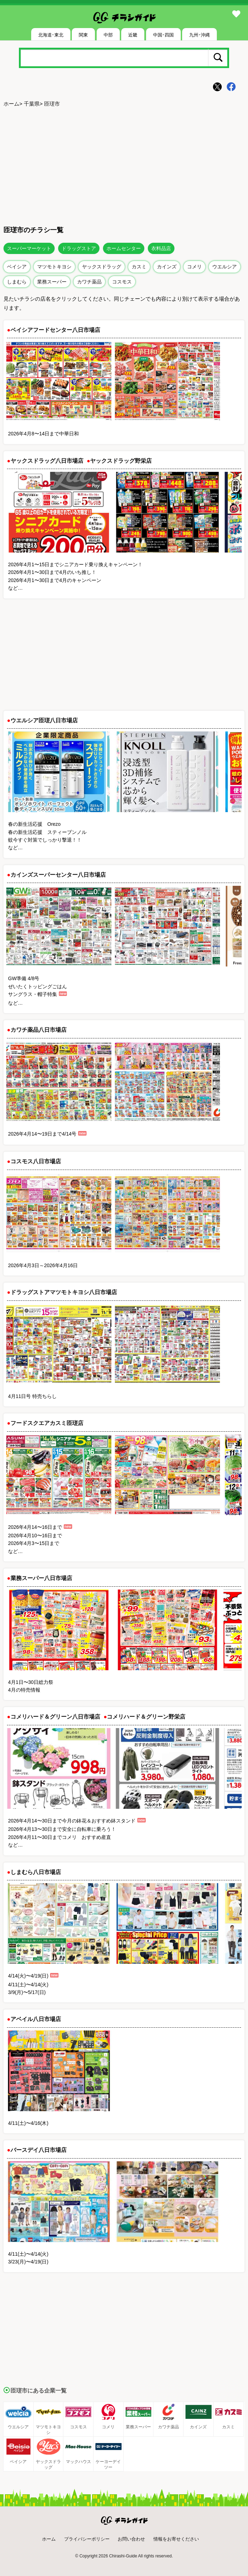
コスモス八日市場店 (36, 1161)
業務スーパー (52, 282)
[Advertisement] (124, 165)
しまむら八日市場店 (36, 1872)
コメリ (194, 266)
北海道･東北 (50, 35)
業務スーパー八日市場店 (41, 1578)
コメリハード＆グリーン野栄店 (146, 1717)
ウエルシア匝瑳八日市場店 (44, 720)
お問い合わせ (131, 2539)
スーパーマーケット (29, 248)
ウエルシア (224, 266)
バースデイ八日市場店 (39, 2150)
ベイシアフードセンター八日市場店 (55, 330)
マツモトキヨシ (54, 266)
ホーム (11, 104)
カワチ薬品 (89, 282)
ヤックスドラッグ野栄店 (121, 461)
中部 (108, 35)
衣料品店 (161, 248)
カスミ (139, 266)
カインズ (167, 266)
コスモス (122, 282)
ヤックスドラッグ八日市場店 (47, 461)
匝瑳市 (52, 104)
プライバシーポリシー (87, 2539)
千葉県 (32, 104)
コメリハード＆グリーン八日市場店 (55, 1717)
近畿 (132, 35)
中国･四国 (163, 35)
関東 (83, 35)
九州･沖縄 (199, 35)
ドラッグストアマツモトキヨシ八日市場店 (64, 1292)
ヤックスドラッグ (101, 266)
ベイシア (17, 266)
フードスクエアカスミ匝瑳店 (47, 1423)
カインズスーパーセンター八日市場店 (58, 875)
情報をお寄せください (176, 2539)
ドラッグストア (79, 248)
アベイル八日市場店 (36, 2019)
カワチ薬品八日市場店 (39, 1030)
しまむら (17, 282)
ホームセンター (123, 248)
